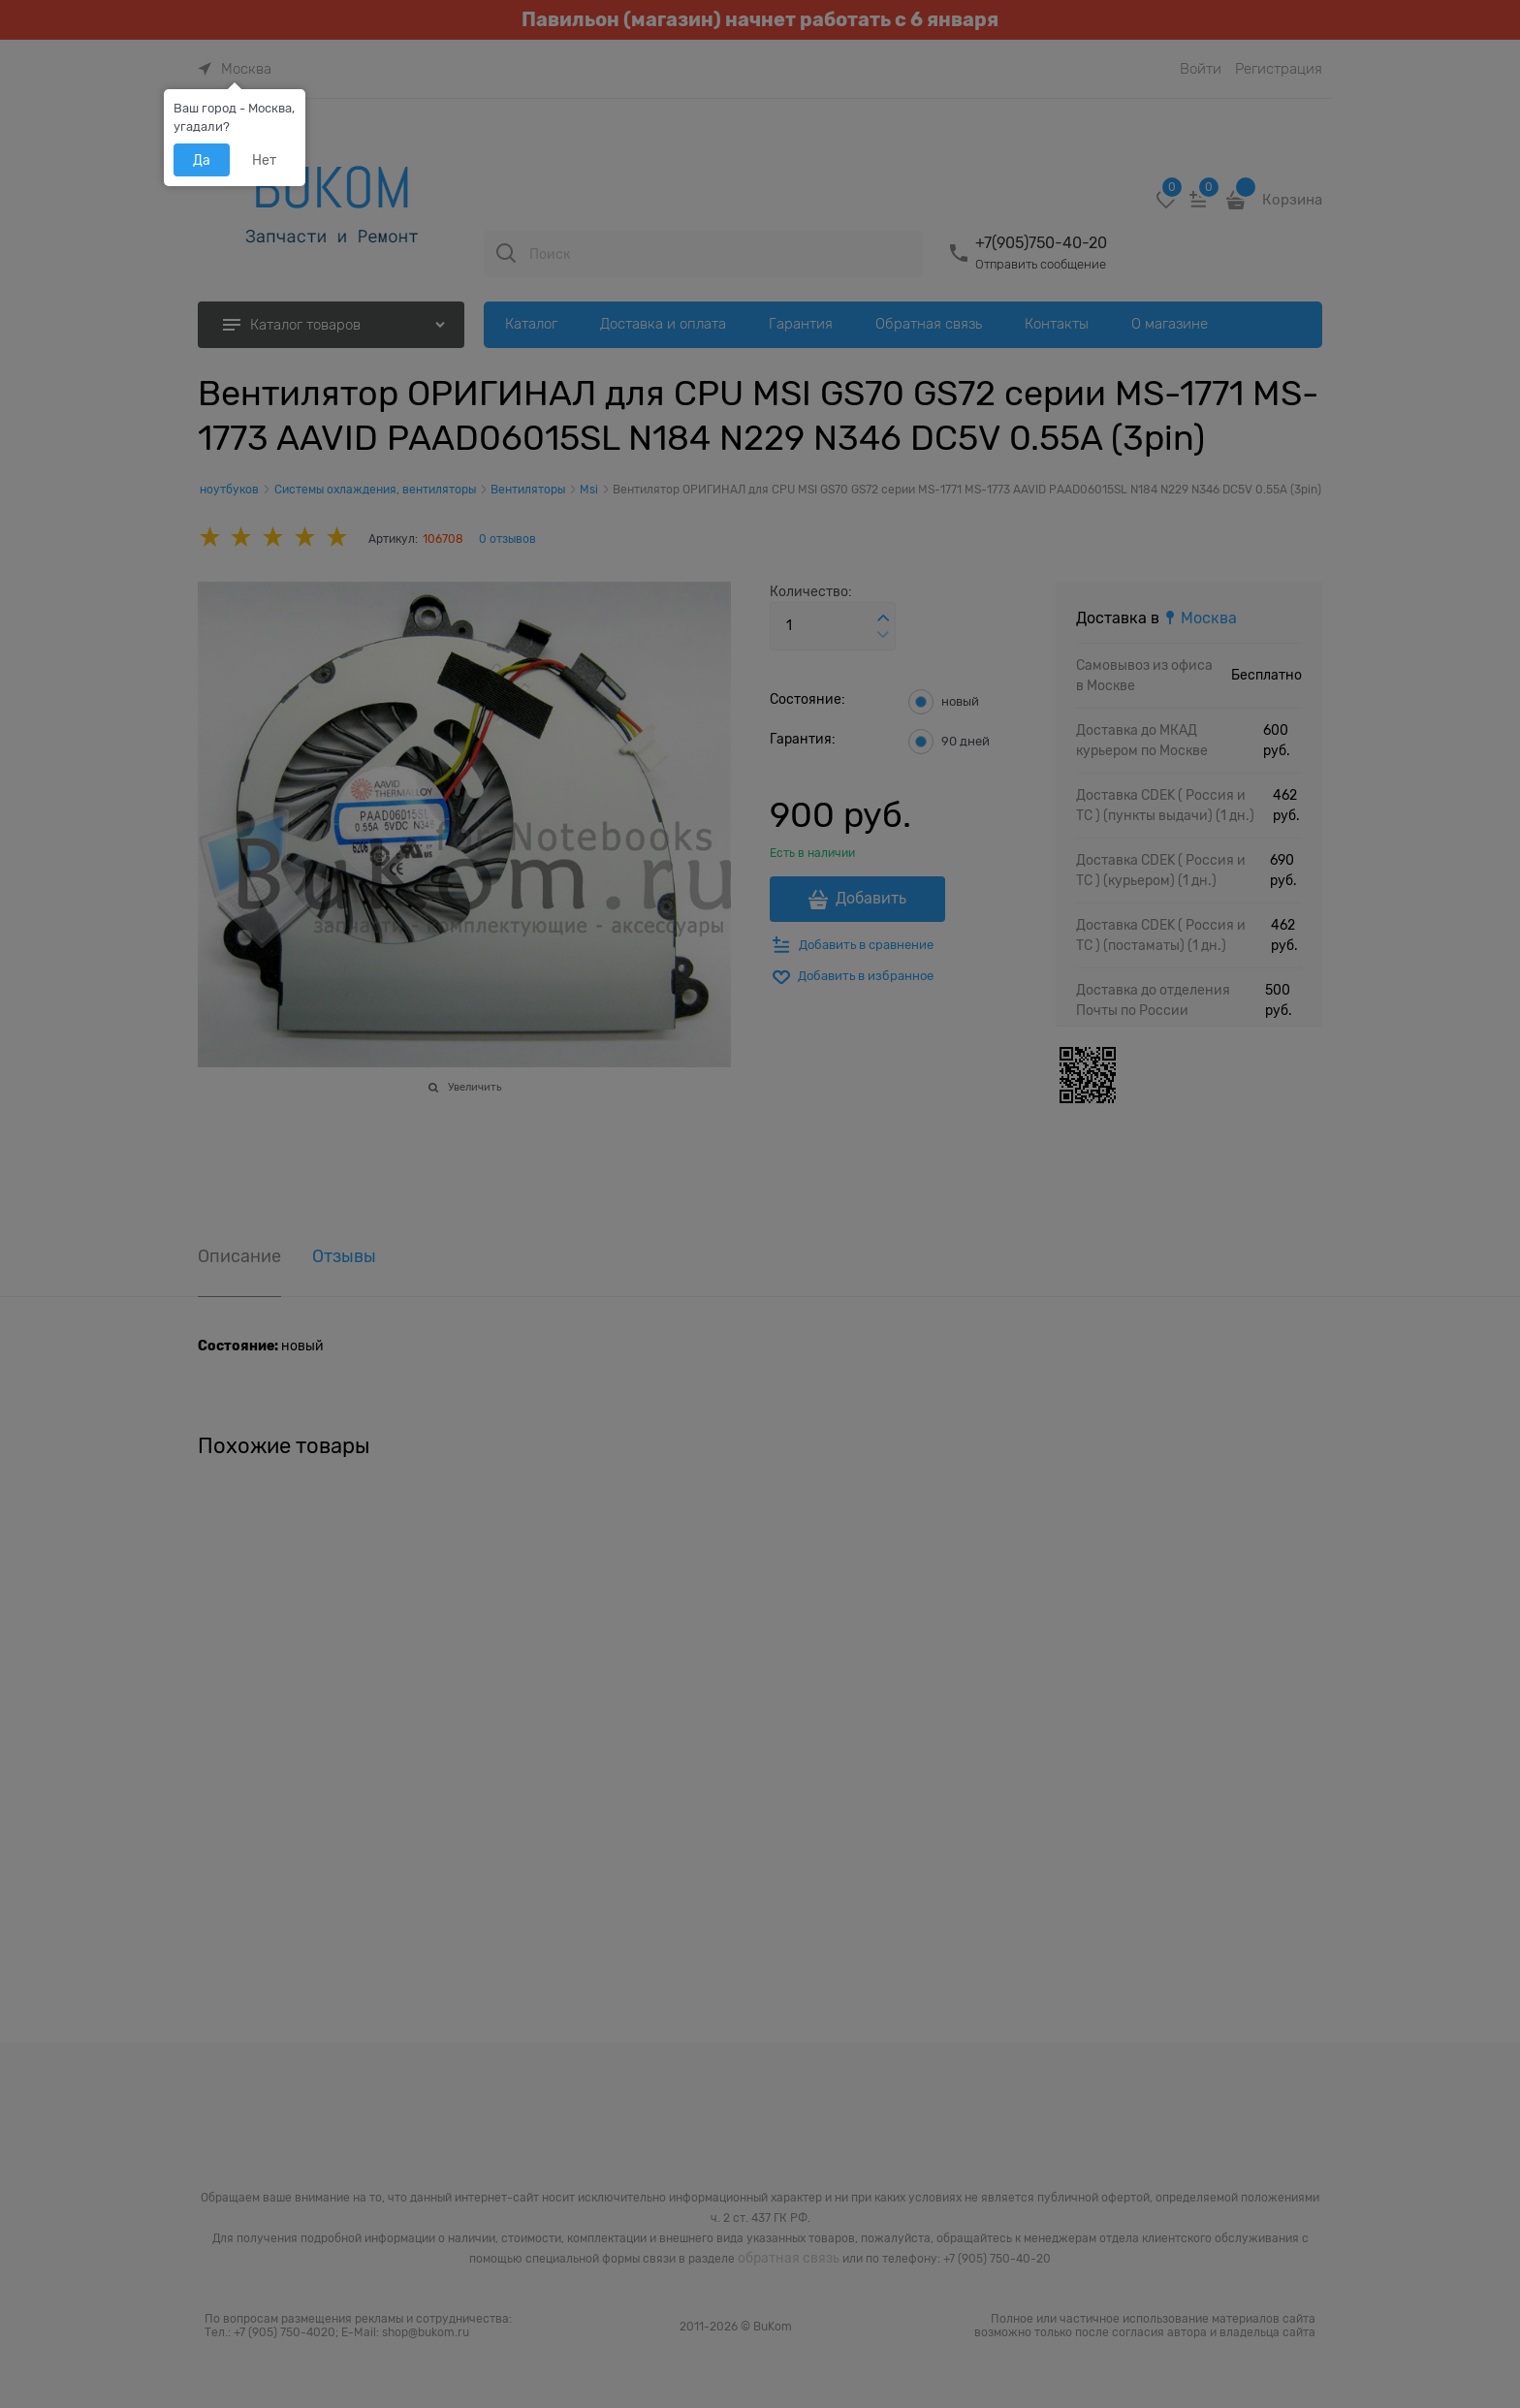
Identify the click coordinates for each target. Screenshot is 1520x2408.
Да (201, 160)
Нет (264, 160)
